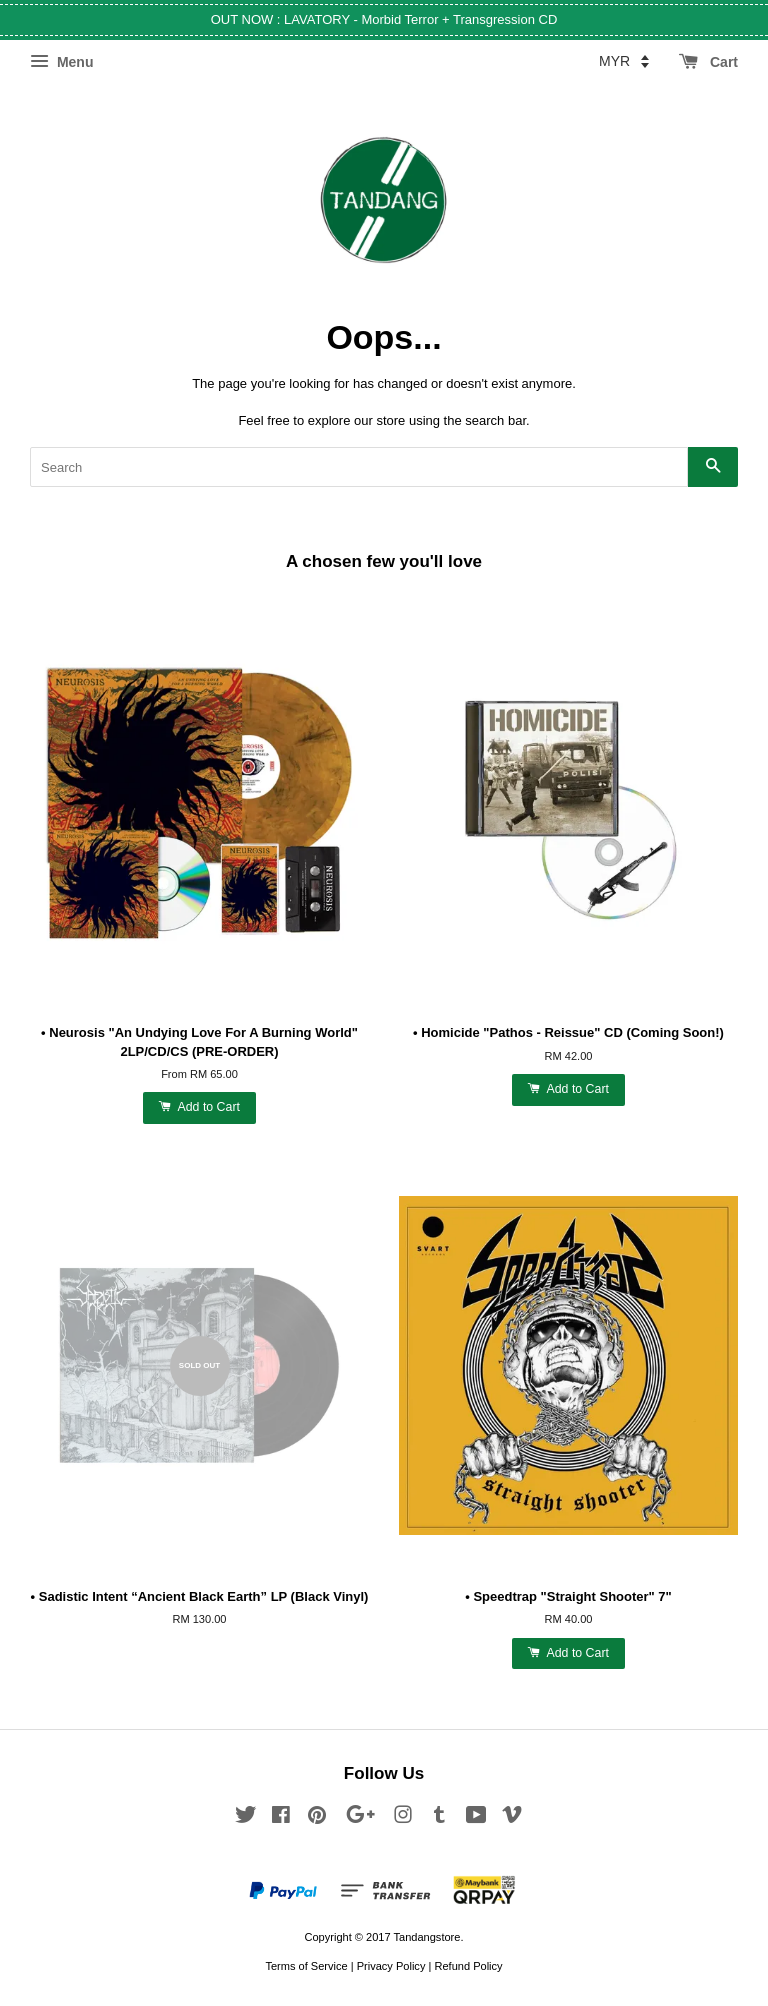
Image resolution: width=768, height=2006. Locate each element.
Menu (61, 62)
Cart (708, 62)
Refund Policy (468, 1966)
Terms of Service (306, 1966)
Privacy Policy (391, 1966)
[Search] (359, 467)
